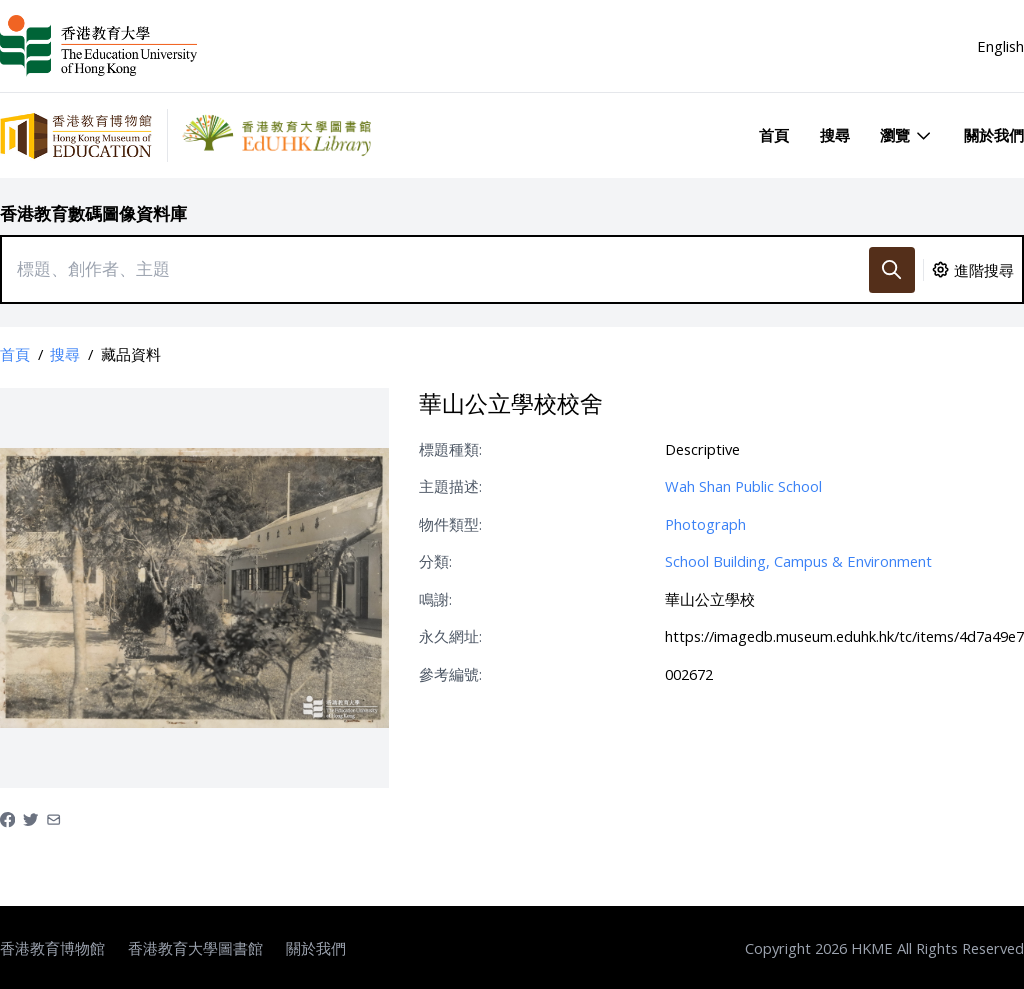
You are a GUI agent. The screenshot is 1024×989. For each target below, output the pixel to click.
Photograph (705, 524)
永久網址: (450, 636)
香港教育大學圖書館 (195, 948)
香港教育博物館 (52, 948)
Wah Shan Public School (743, 486)
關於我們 (994, 135)
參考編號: (450, 674)
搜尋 (835, 135)
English (1000, 46)
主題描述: (450, 486)
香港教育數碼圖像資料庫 (93, 213)
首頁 (774, 135)
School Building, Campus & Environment (798, 561)
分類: (435, 561)
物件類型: (450, 524)
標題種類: (450, 449)
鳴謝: (435, 599)
